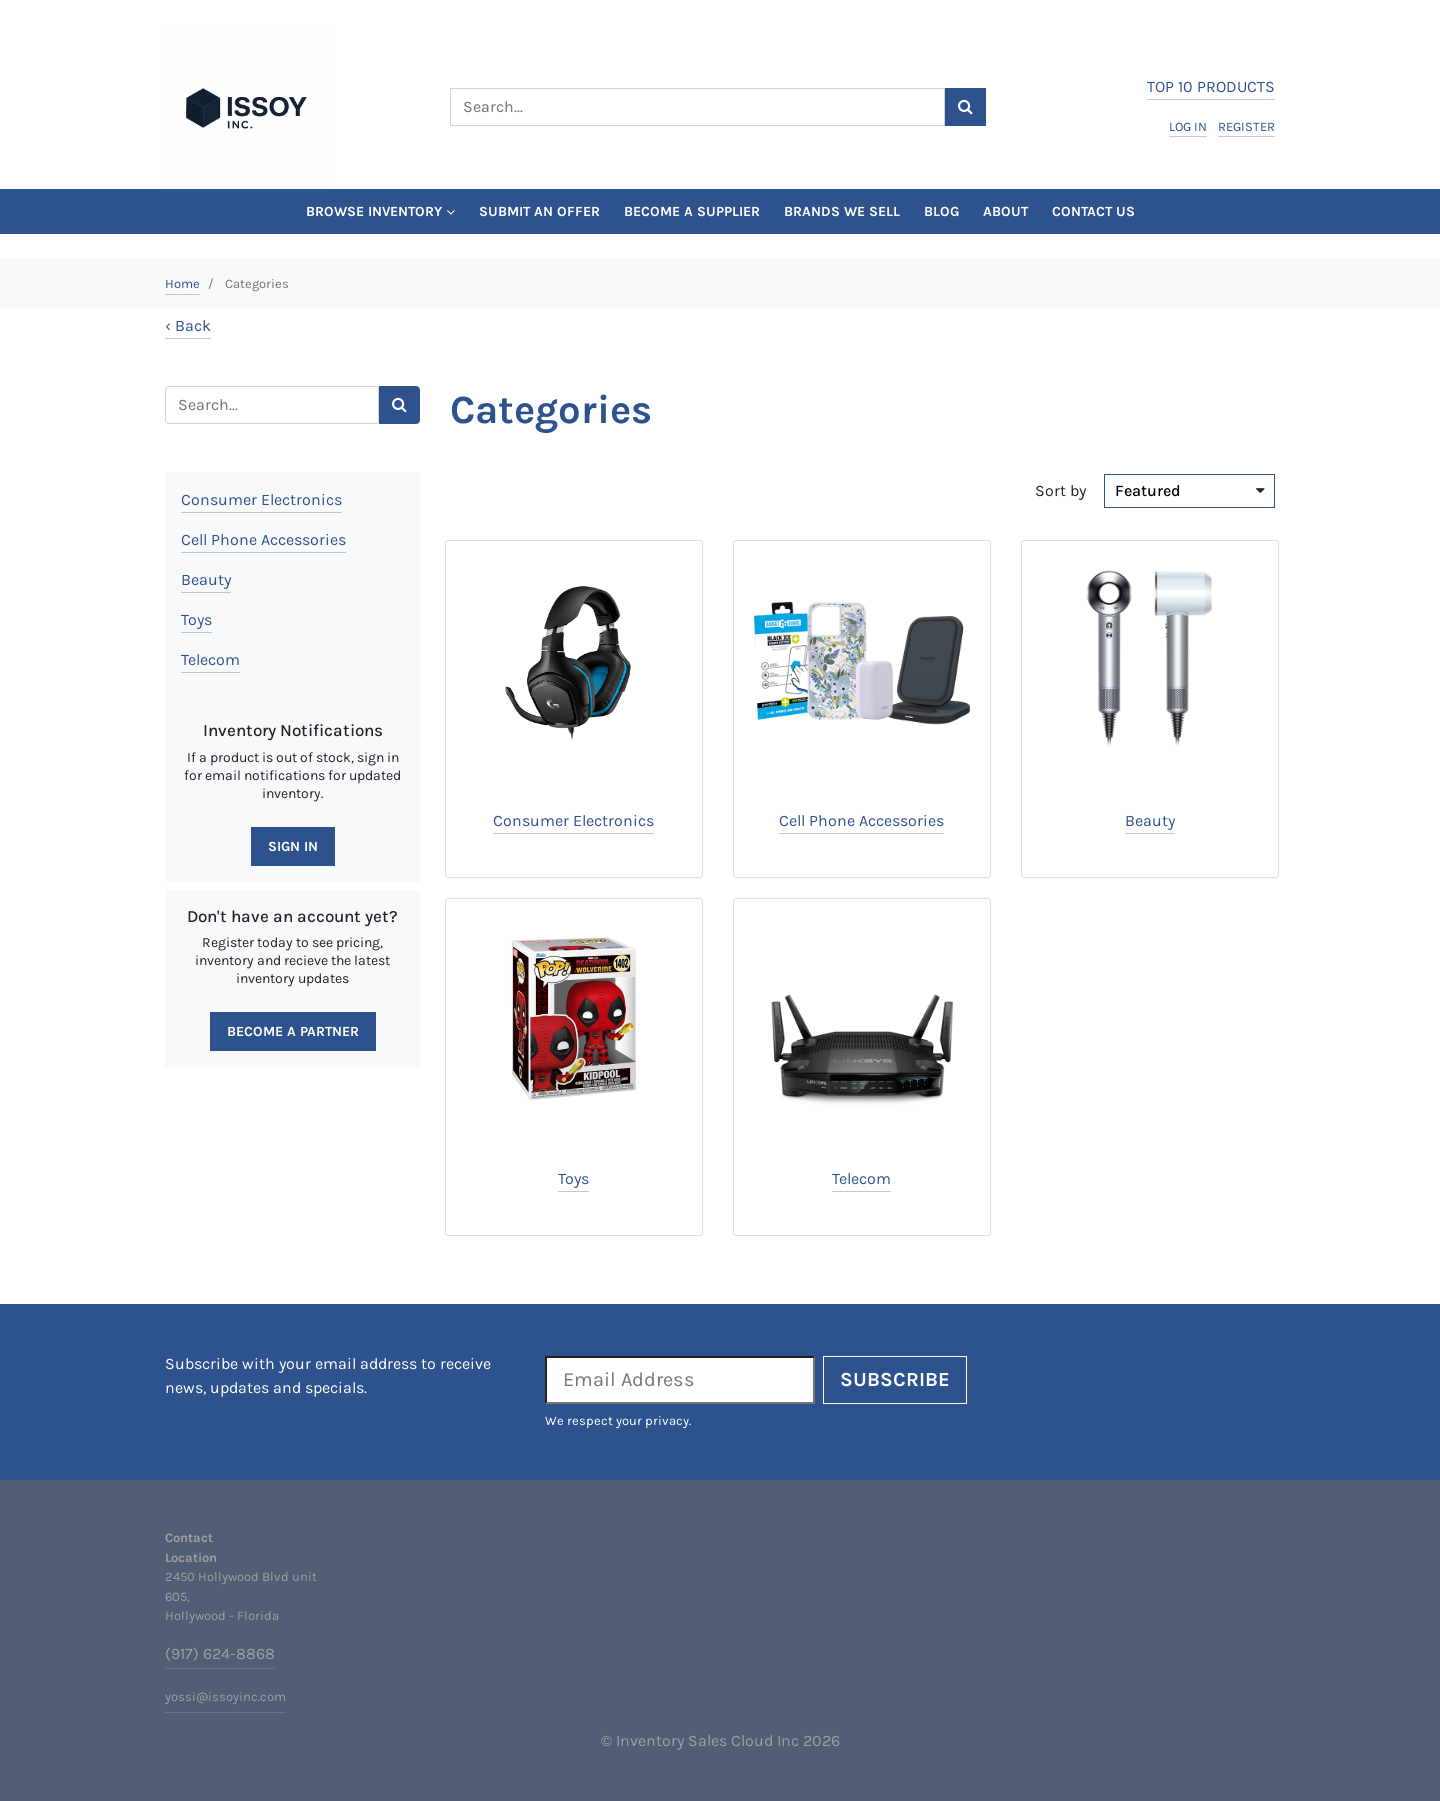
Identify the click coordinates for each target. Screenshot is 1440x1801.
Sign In (293, 846)
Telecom (210, 659)
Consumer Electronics (261, 499)
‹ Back (188, 325)
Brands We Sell (842, 211)
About (1005, 211)
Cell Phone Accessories (263, 539)
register (1246, 126)
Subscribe (895, 1379)
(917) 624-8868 (220, 1653)
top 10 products (1211, 86)
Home (182, 283)
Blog (941, 211)
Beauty (206, 579)
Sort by (1060, 490)
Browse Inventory (380, 211)
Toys (196, 619)
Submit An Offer (539, 211)
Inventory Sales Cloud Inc (707, 1740)
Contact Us (1093, 211)
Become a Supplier (692, 211)
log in (1188, 126)
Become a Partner (293, 1031)
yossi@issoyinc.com (225, 1696)
